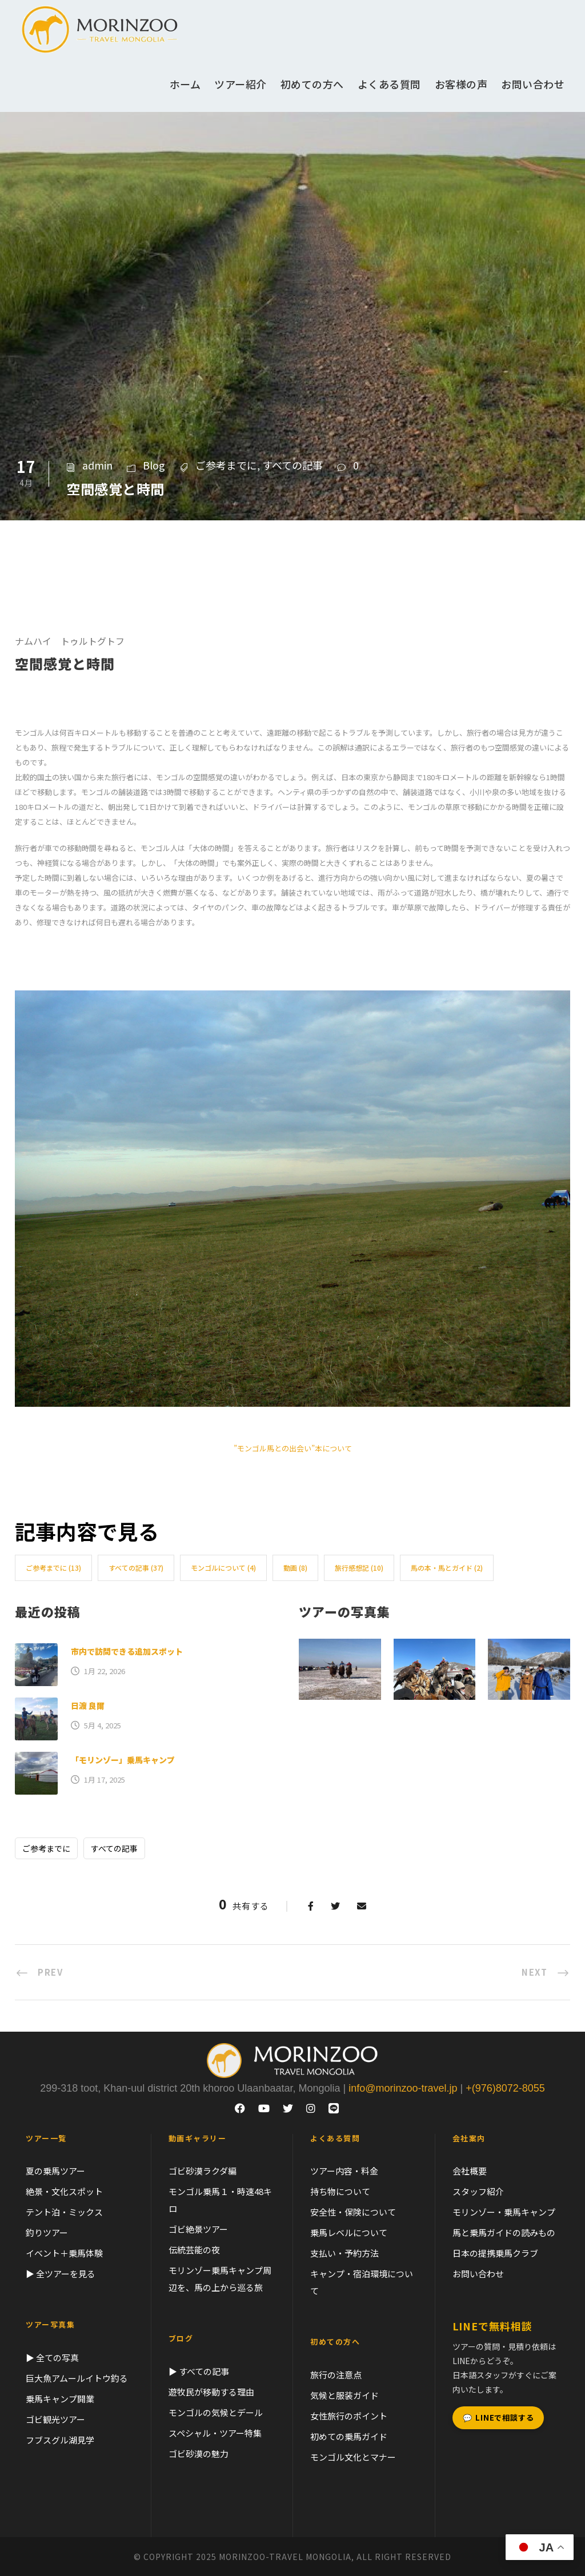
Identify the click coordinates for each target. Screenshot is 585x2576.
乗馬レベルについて (348, 2232)
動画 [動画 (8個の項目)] (295, 1567)
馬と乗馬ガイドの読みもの (503, 2232)
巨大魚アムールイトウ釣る (77, 2378)
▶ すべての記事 (199, 2371)
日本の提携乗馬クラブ (495, 2253)
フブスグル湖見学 (60, 2440)
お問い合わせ (532, 84)
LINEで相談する (498, 2417)
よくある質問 (389, 84)
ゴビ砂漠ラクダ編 (203, 2171)
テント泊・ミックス (64, 2212)
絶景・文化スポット (64, 2191)
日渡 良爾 (88, 1705)
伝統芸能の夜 (194, 2250)
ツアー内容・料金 (344, 2171)
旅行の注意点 (336, 2375)
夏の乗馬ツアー (55, 2171)
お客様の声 (461, 84)
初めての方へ (312, 84)
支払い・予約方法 (344, 2253)
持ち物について (340, 2191)
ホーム (185, 84)
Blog (154, 465)
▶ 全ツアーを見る (60, 2274)
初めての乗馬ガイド (348, 2436)
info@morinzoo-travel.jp (402, 2088)
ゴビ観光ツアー (55, 2419)
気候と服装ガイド (344, 2395)
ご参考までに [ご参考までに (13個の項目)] (53, 1567)
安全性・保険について (353, 2212)
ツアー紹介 (240, 84)
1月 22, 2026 (104, 1671)
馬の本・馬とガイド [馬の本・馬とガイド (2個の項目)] (447, 1567)
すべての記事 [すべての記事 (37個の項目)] (136, 1567)
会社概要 (469, 2171)
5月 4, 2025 (102, 1725)
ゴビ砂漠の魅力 (199, 2453)
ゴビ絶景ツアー (198, 2229)
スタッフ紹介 (478, 2191)
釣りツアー (47, 2232)
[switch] (292, 747)
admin (97, 465)
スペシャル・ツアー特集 (215, 2433)
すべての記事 (292, 465)
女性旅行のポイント (348, 2416)
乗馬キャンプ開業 (60, 2399)
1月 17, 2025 (104, 1779)
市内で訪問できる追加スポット (127, 1651)
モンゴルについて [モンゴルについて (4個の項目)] (223, 1567)
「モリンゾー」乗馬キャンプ (123, 1760)
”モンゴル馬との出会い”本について (293, 1448)
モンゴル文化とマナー (353, 2457)
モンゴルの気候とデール (216, 2412)
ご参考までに (226, 465)
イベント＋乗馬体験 (64, 2253)
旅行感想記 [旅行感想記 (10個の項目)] (359, 1567)
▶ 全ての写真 (52, 2358)
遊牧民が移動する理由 (211, 2392)
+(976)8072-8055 (505, 2088)
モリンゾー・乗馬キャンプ (503, 2212)
